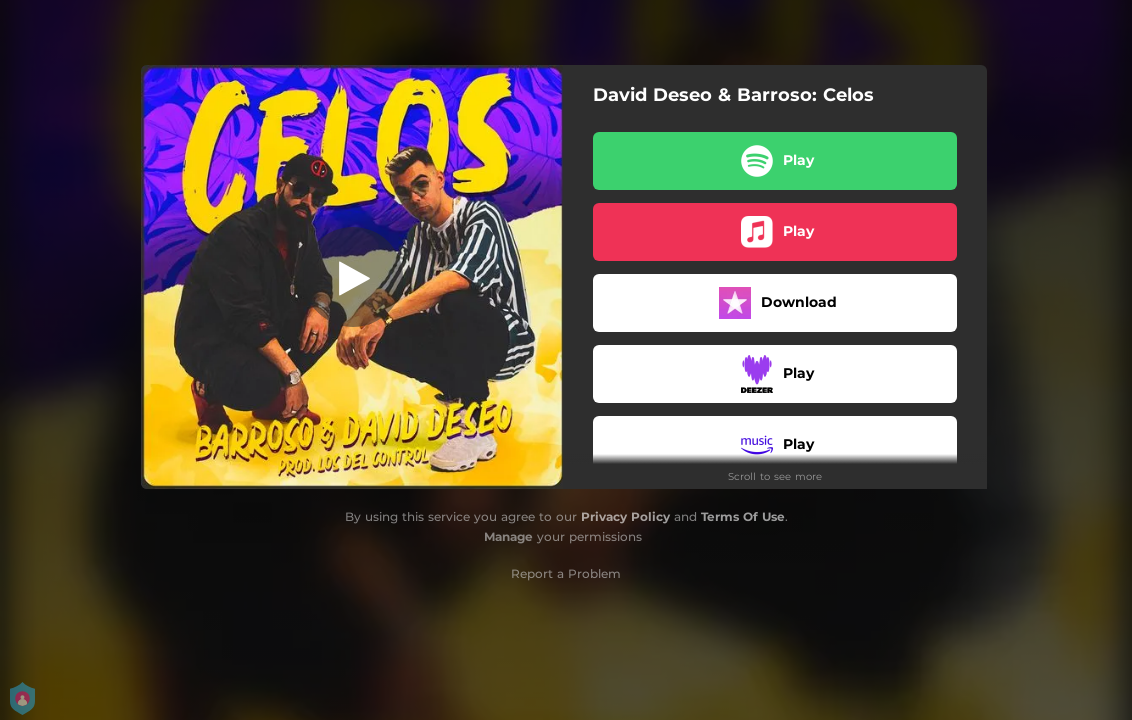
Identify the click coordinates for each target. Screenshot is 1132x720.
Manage (508, 536)
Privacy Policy (625, 516)
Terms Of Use (743, 516)
